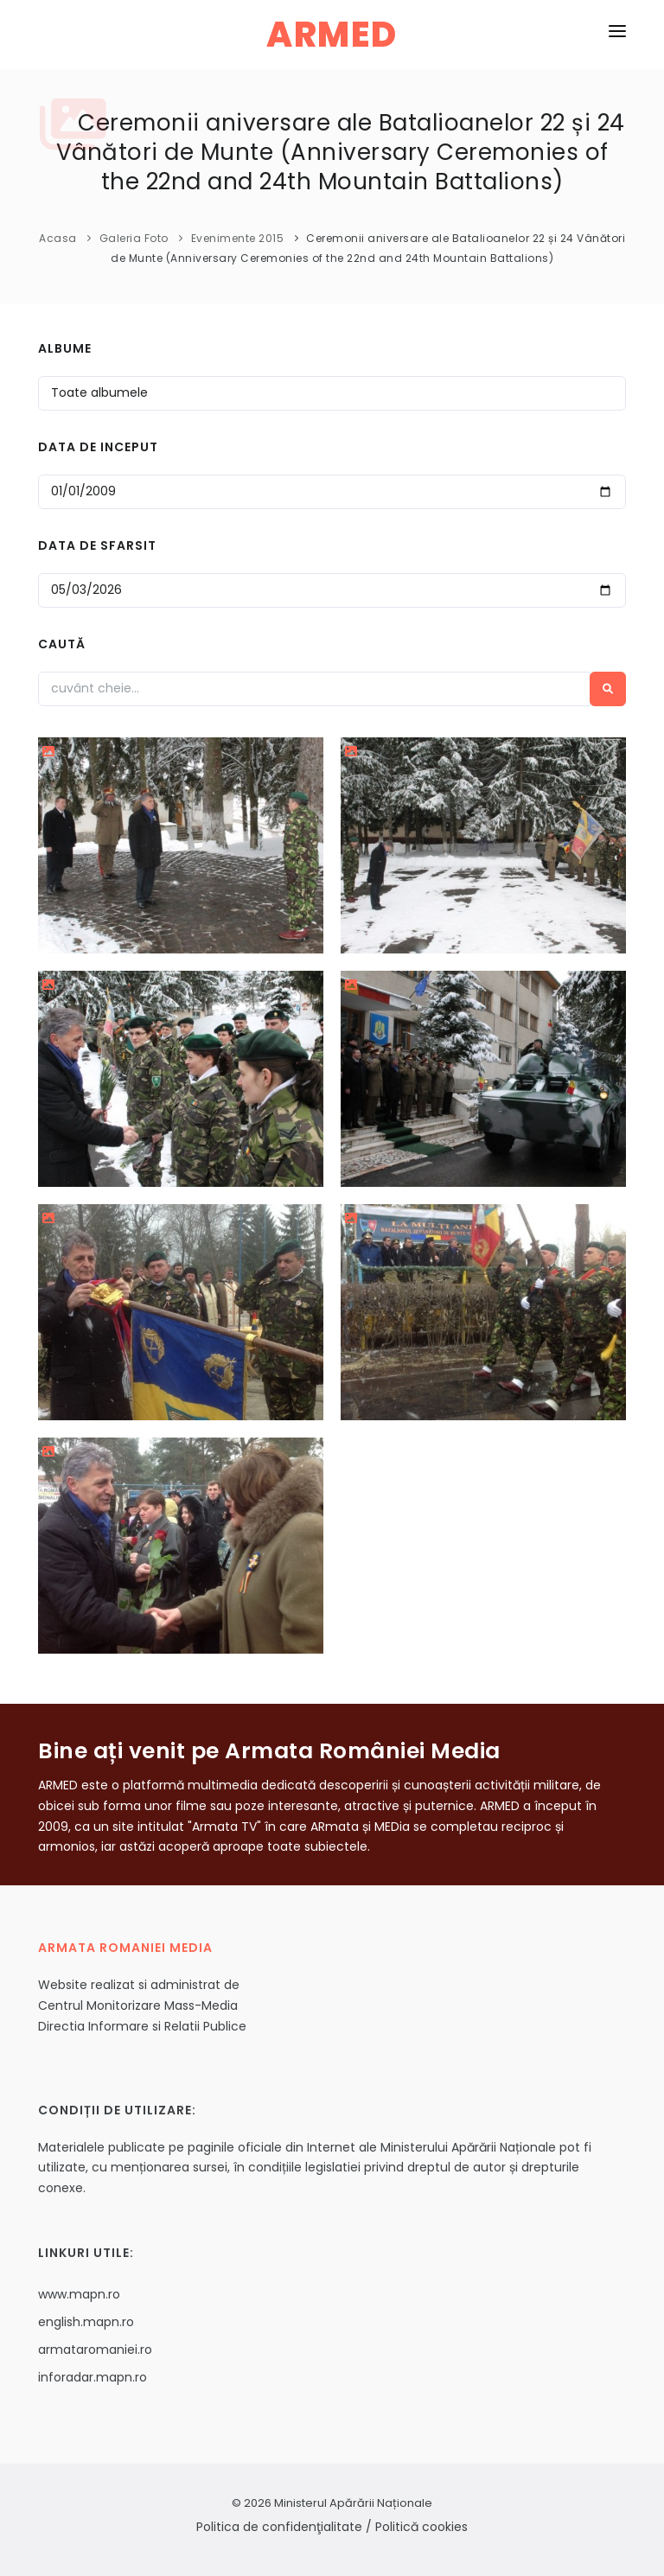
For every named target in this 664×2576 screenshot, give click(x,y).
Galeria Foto (134, 238)
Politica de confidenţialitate (279, 2526)
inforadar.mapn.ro (92, 2377)
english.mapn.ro (86, 2322)
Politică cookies (421, 2526)
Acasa (58, 238)
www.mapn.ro (79, 2294)
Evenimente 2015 (237, 238)
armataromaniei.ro (95, 2349)
